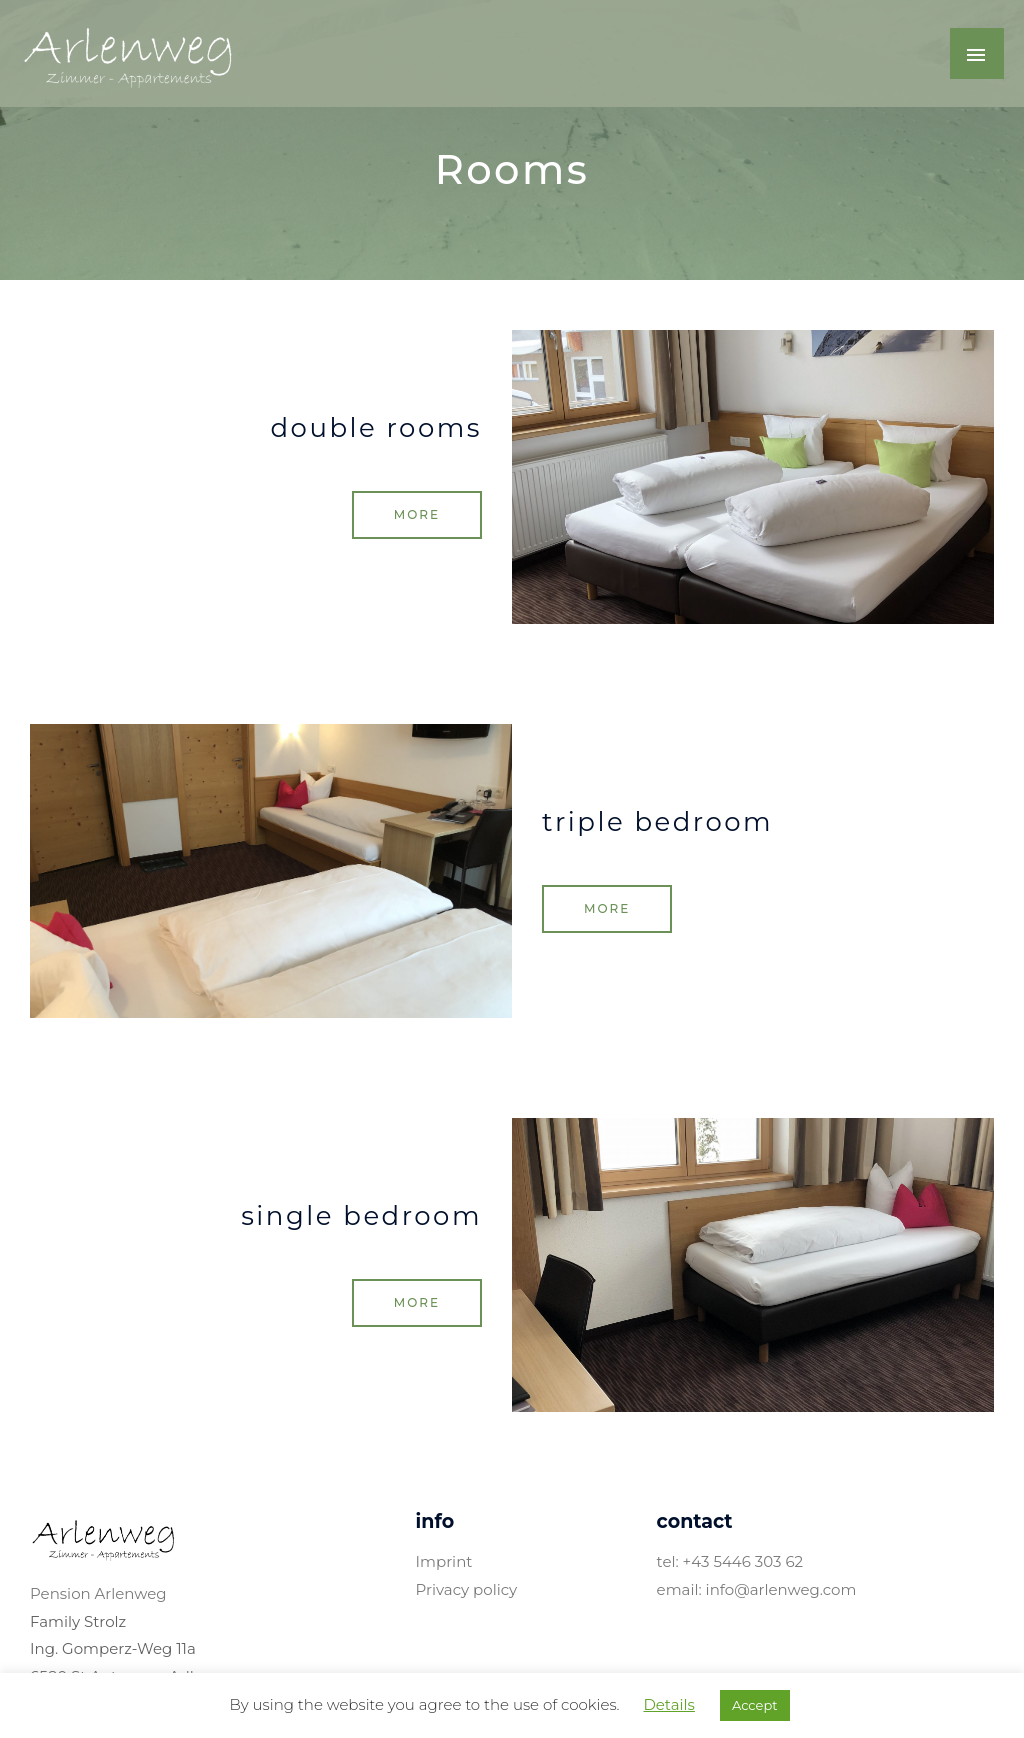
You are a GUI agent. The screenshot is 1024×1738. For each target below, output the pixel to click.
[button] (417, 515)
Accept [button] (755, 1705)
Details (668, 1704)
